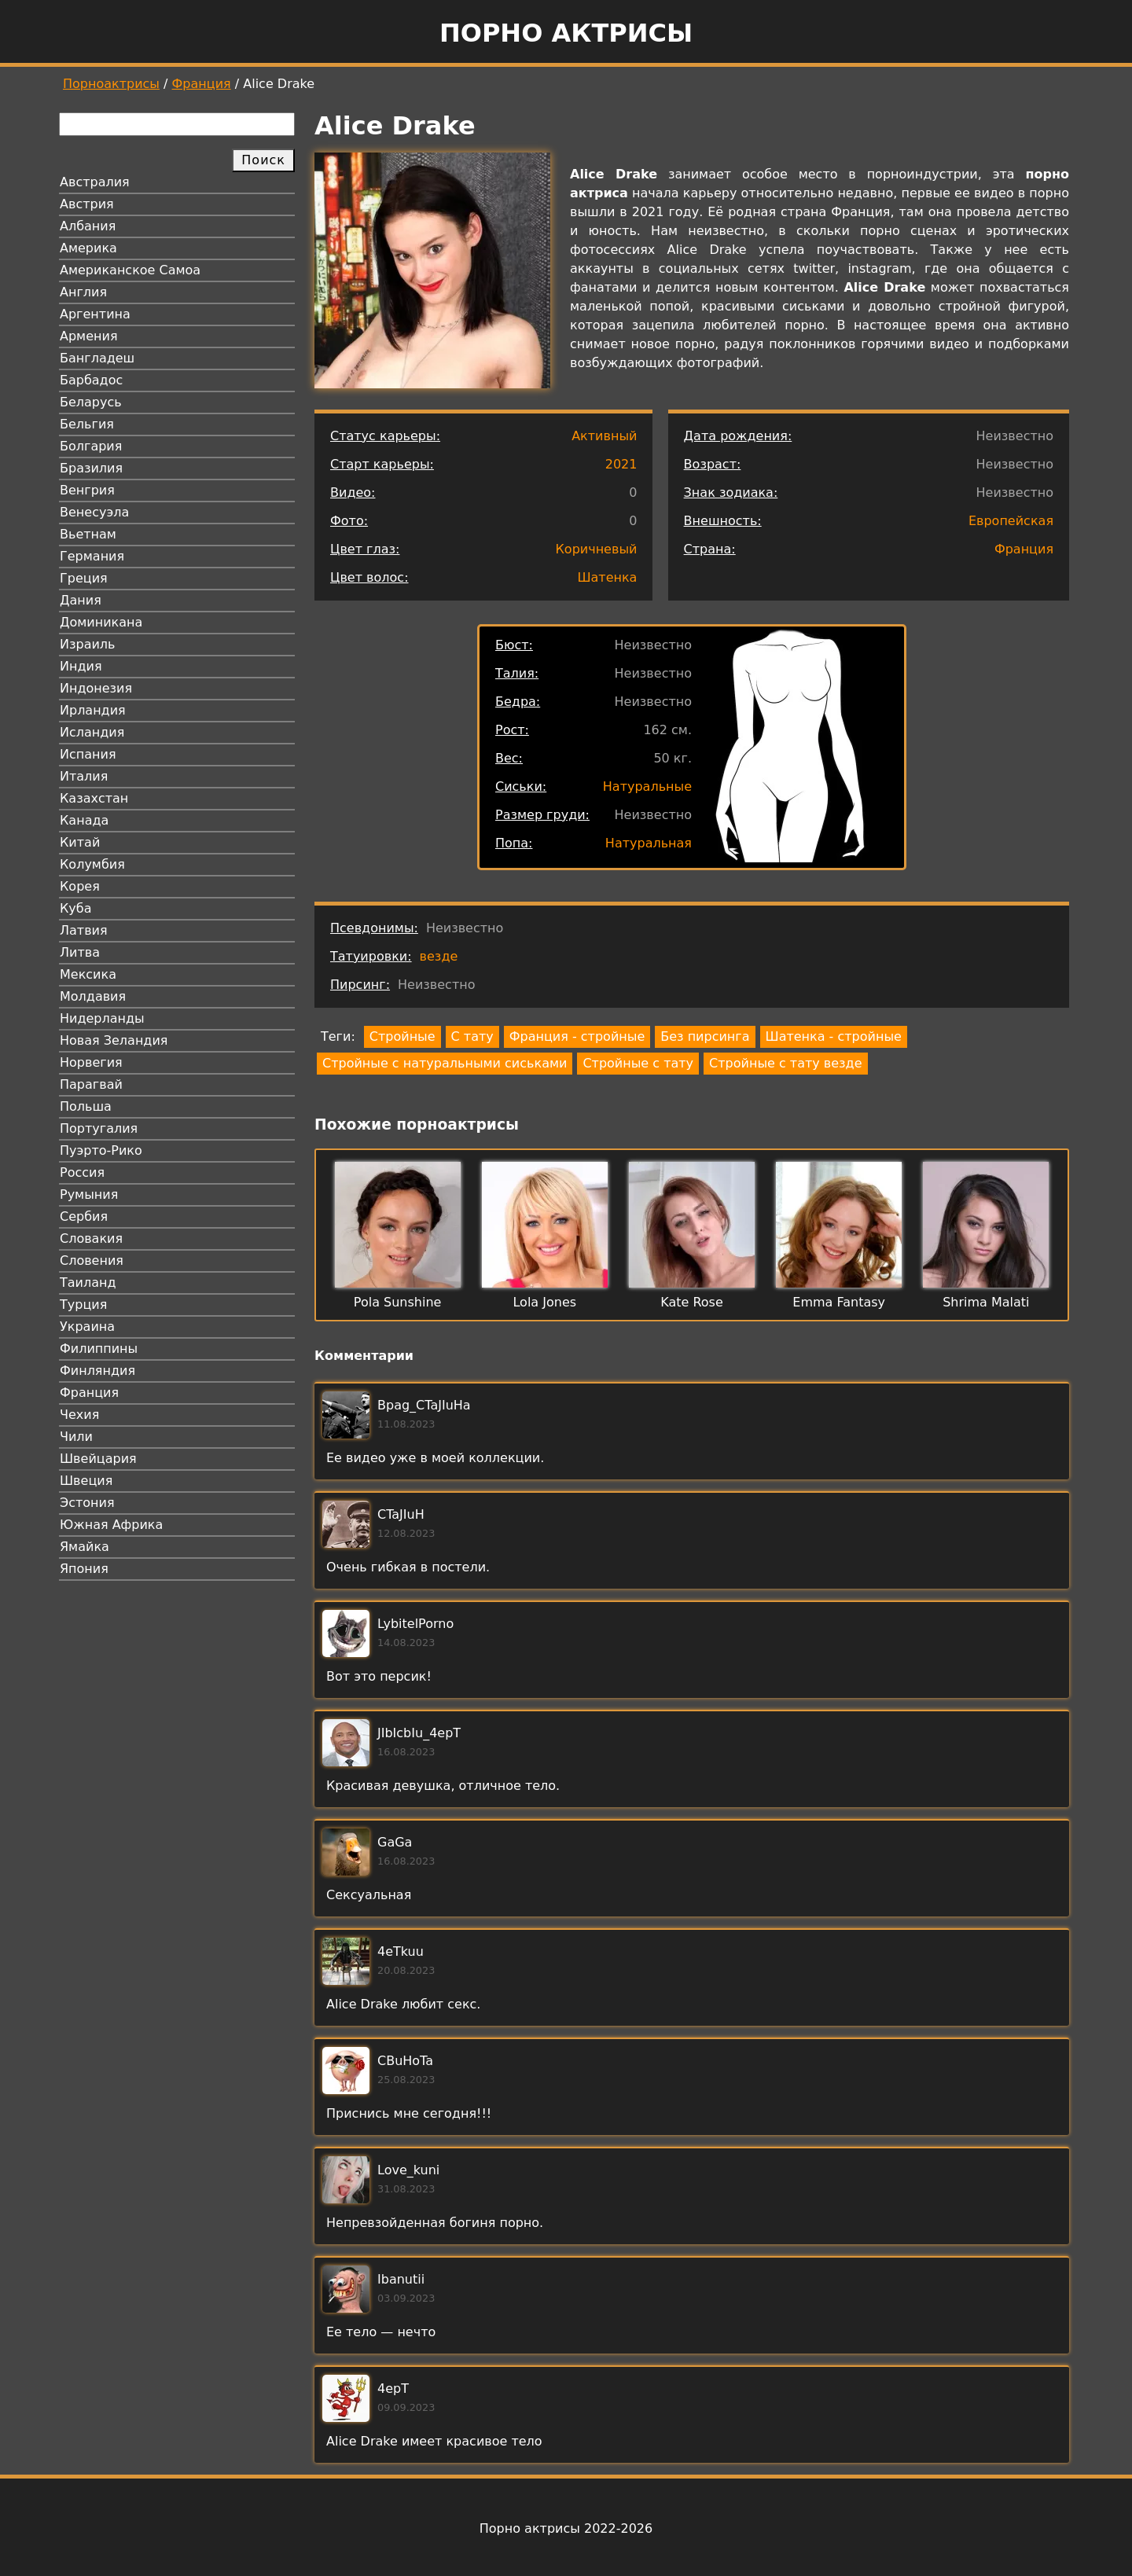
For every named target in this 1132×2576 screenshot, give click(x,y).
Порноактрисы (111, 83)
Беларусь (91, 402)
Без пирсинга (704, 1036)
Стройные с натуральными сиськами (444, 1063)
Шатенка (607, 577)
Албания (88, 226)
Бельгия (87, 424)
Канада (84, 820)
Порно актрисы (566, 33)
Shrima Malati (986, 1302)
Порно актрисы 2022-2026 (566, 2528)
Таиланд (88, 1282)
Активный (604, 435)
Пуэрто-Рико (101, 1150)
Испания (88, 754)
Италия (84, 776)
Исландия (92, 732)
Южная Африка (111, 1524)
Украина (87, 1326)
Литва (80, 952)
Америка (88, 248)
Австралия (95, 182)
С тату (472, 1036)
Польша (86, 1106)
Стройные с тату (638, 1063)
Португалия (99, 1128)
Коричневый (597, 549)
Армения (89, 336)
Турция (83, 1304)
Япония (84, 1568)
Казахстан (94, 798)
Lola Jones (544, 1302)
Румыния (89, 1194)
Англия (83, 292)
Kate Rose (691, 1302)
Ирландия (93, 710)
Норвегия (91, 1062)
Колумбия (92, 864)
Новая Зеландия (113, 1040)
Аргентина (95, 314)
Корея (80, 886)
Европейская (1010, 520)
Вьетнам (88, 534)
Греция (84, 578)
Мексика (88, 974)
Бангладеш (97, 358)
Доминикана (101, 622)
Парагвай (91, 1084)
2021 (621, 464)
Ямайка (84, 1546)
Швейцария (98, 1458)
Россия (82, 1172)
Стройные (402, 1036)
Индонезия (96, 688)
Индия (81, 666)
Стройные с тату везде (785, 1063)
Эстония (87, 1502)
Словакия (91, 1238)
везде (439, 956)
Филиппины (99, 1348)
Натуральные (647, 786)
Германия (92, 556)
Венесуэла (94, 512)
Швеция (86, 1480)
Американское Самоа (130, 270)
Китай (80, 842)
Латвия (84, 930)
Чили (76, 1436)
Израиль (88, 644)
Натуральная (648, 843)
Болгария (91, 446)
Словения (91, 1260)
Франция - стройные (577, 1036)
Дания (80, 600)
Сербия (84, 1216)
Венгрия (87, 490)
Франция (201, 83)
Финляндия (97, 1370)
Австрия (87, 204)
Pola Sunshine (398, 1302)
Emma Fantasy (838, 1302)
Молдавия (93, 996)
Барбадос (91, 380)
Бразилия (91, 468)
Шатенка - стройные (834, 1036)
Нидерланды (102, 1018)
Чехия (79, 1414)
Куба (76, 908)
